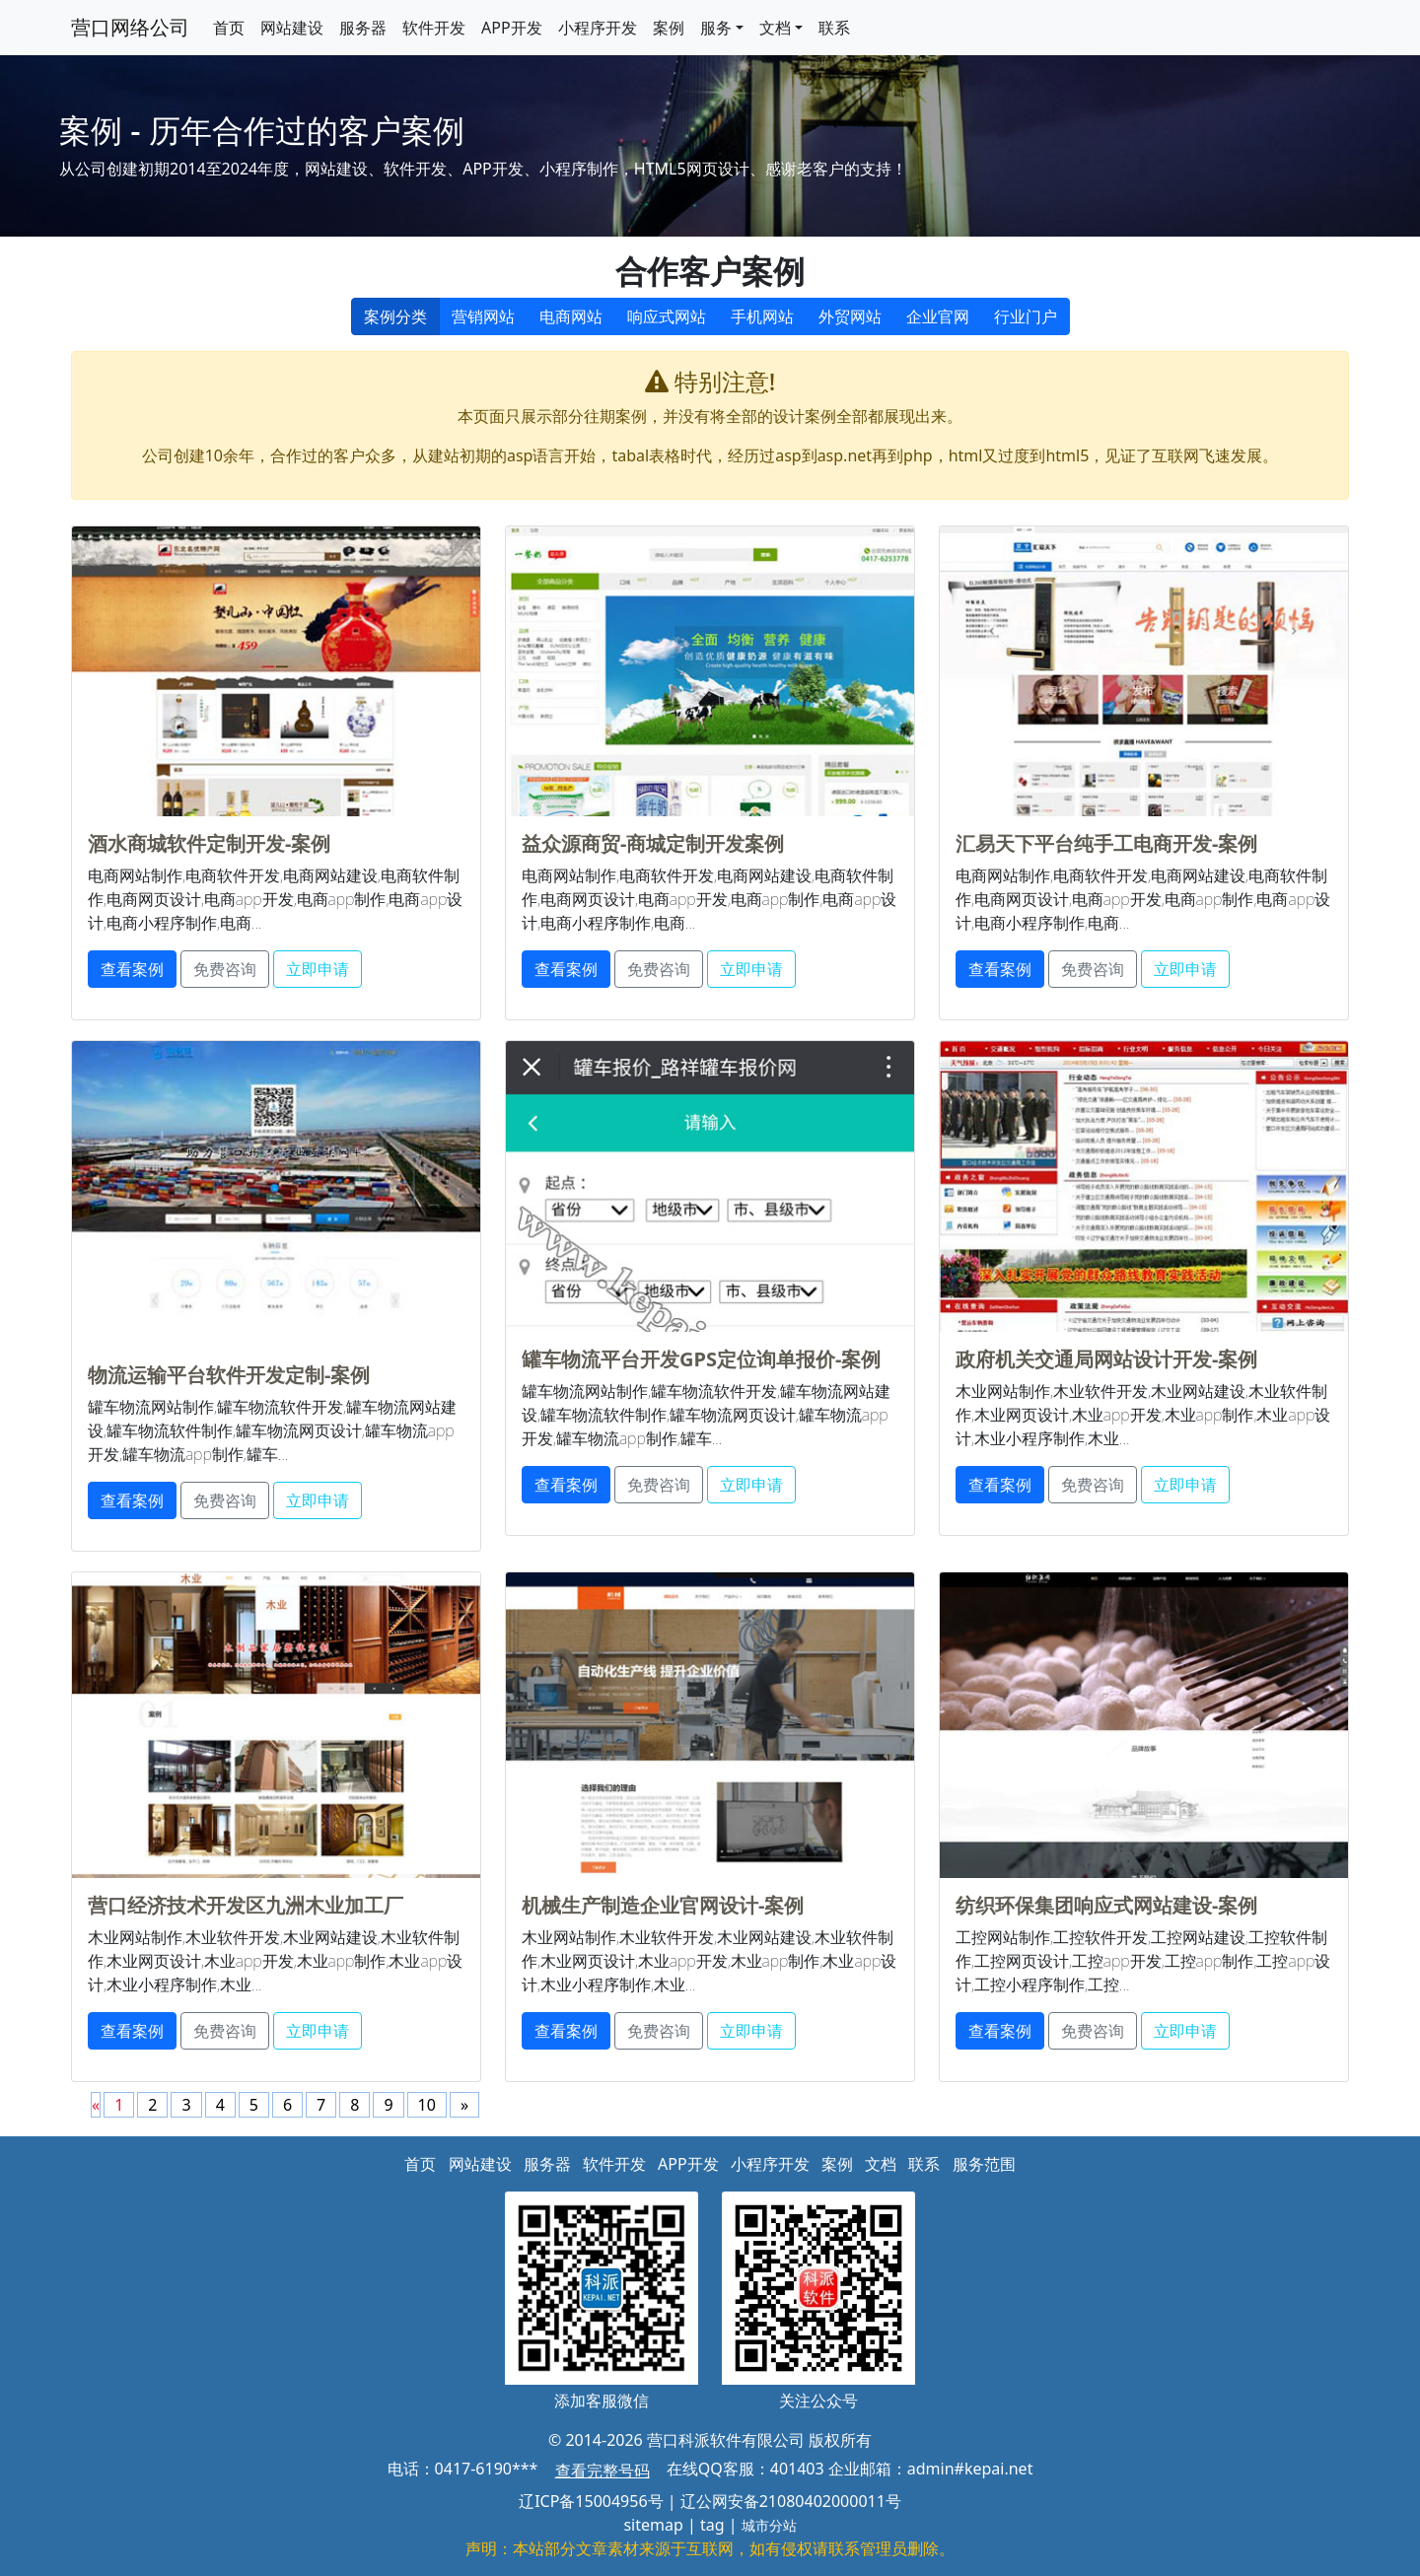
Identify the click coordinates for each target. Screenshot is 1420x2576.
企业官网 (937, 316)
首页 (229, 27)
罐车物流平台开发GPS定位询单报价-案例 (701, 1359)
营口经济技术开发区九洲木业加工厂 (245, 1905)
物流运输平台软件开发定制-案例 (229, 1374)
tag (712, 2525)
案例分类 (395, 316)
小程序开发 (597, 27)
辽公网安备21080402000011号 (790, 2501)
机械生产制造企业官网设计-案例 (663, 1905)
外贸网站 (850, 316)
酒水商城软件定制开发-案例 (209, 843)
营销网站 (483, 316)
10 (427, 2105)
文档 (880, 2164)
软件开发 (433, 27)
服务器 (363, 27)
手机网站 (762, 316)
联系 (834, 27)
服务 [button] (716, 27)
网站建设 (291, 27)
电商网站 (571, 316)
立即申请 (317, 969)
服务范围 (984, 2164)
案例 (668, 27)
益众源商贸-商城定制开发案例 (653, 843)
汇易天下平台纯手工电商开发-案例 (1106, 843)
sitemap (652, 2525)
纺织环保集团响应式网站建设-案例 (1106, 1905)
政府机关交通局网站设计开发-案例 (1106, 1359)
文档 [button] (775, 27)
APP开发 (511, 27)
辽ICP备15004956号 (591, 2501)
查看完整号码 (602, 2470)
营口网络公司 (130, 27)
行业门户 (1025, 316)
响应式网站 (666, 316)
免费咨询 (224, 969)
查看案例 (132, 969)
